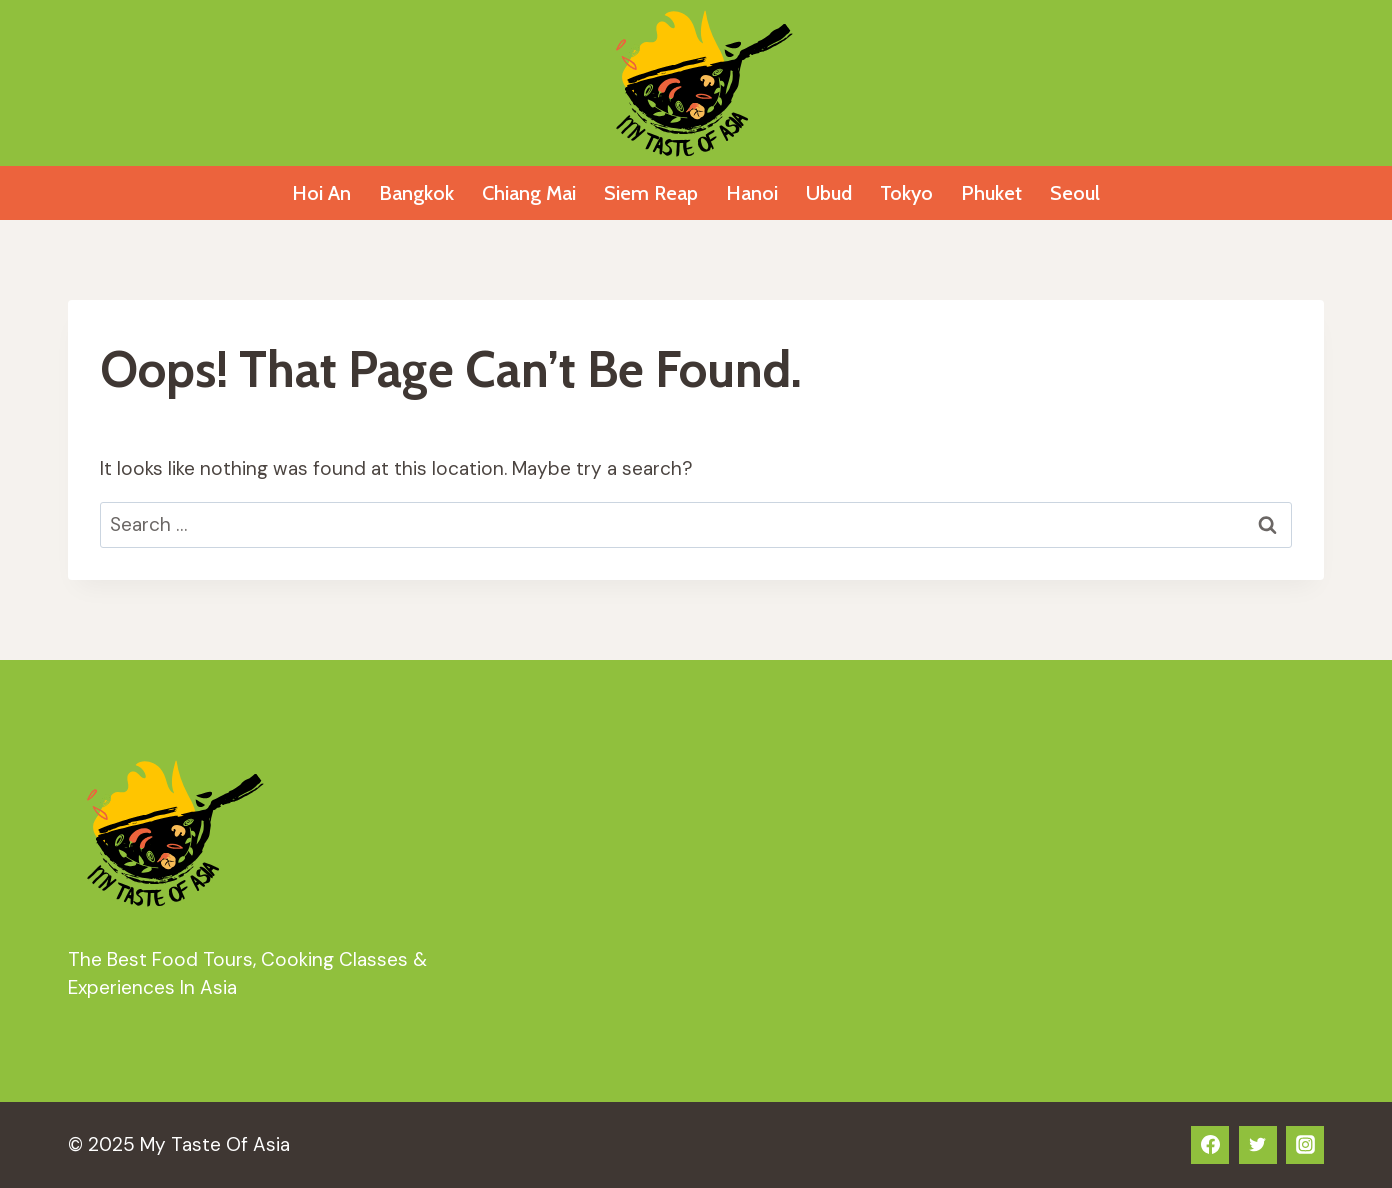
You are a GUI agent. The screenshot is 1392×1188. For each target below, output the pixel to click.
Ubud (829, 193)
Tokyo (906, 193)
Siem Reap (651, 193)
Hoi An (321, 193)
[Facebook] (1210, 1145)
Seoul (1075, 193)
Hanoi (752, 193)
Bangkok (416, 193)
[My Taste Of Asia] (696, 83)
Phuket (991, 193)
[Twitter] (1258, 1145)
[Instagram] (1305, 1145)
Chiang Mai (529, 193)
